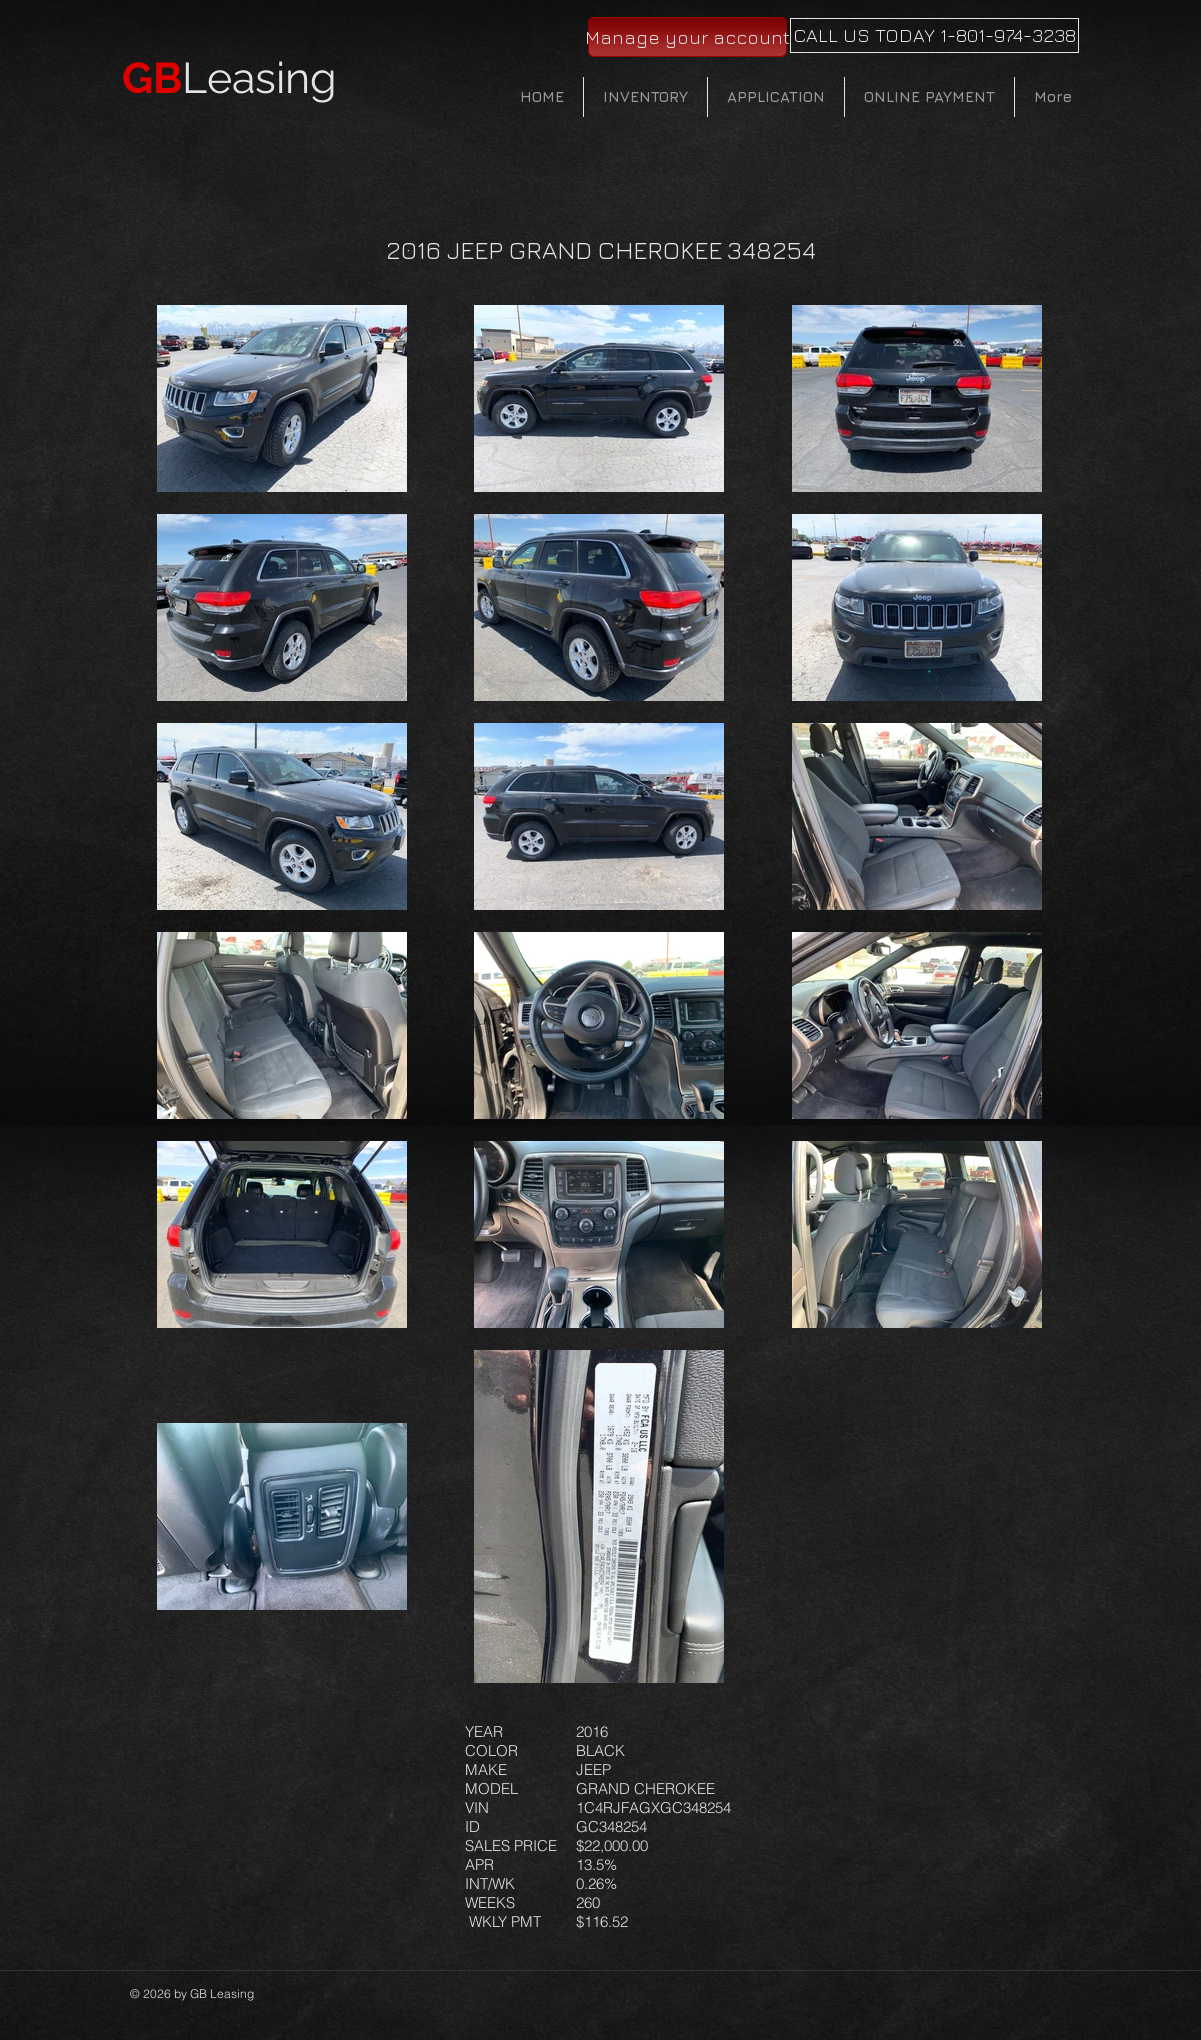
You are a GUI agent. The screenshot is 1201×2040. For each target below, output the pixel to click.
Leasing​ (229, 78)
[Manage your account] (687, 37)
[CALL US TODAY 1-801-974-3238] (934, 35)
